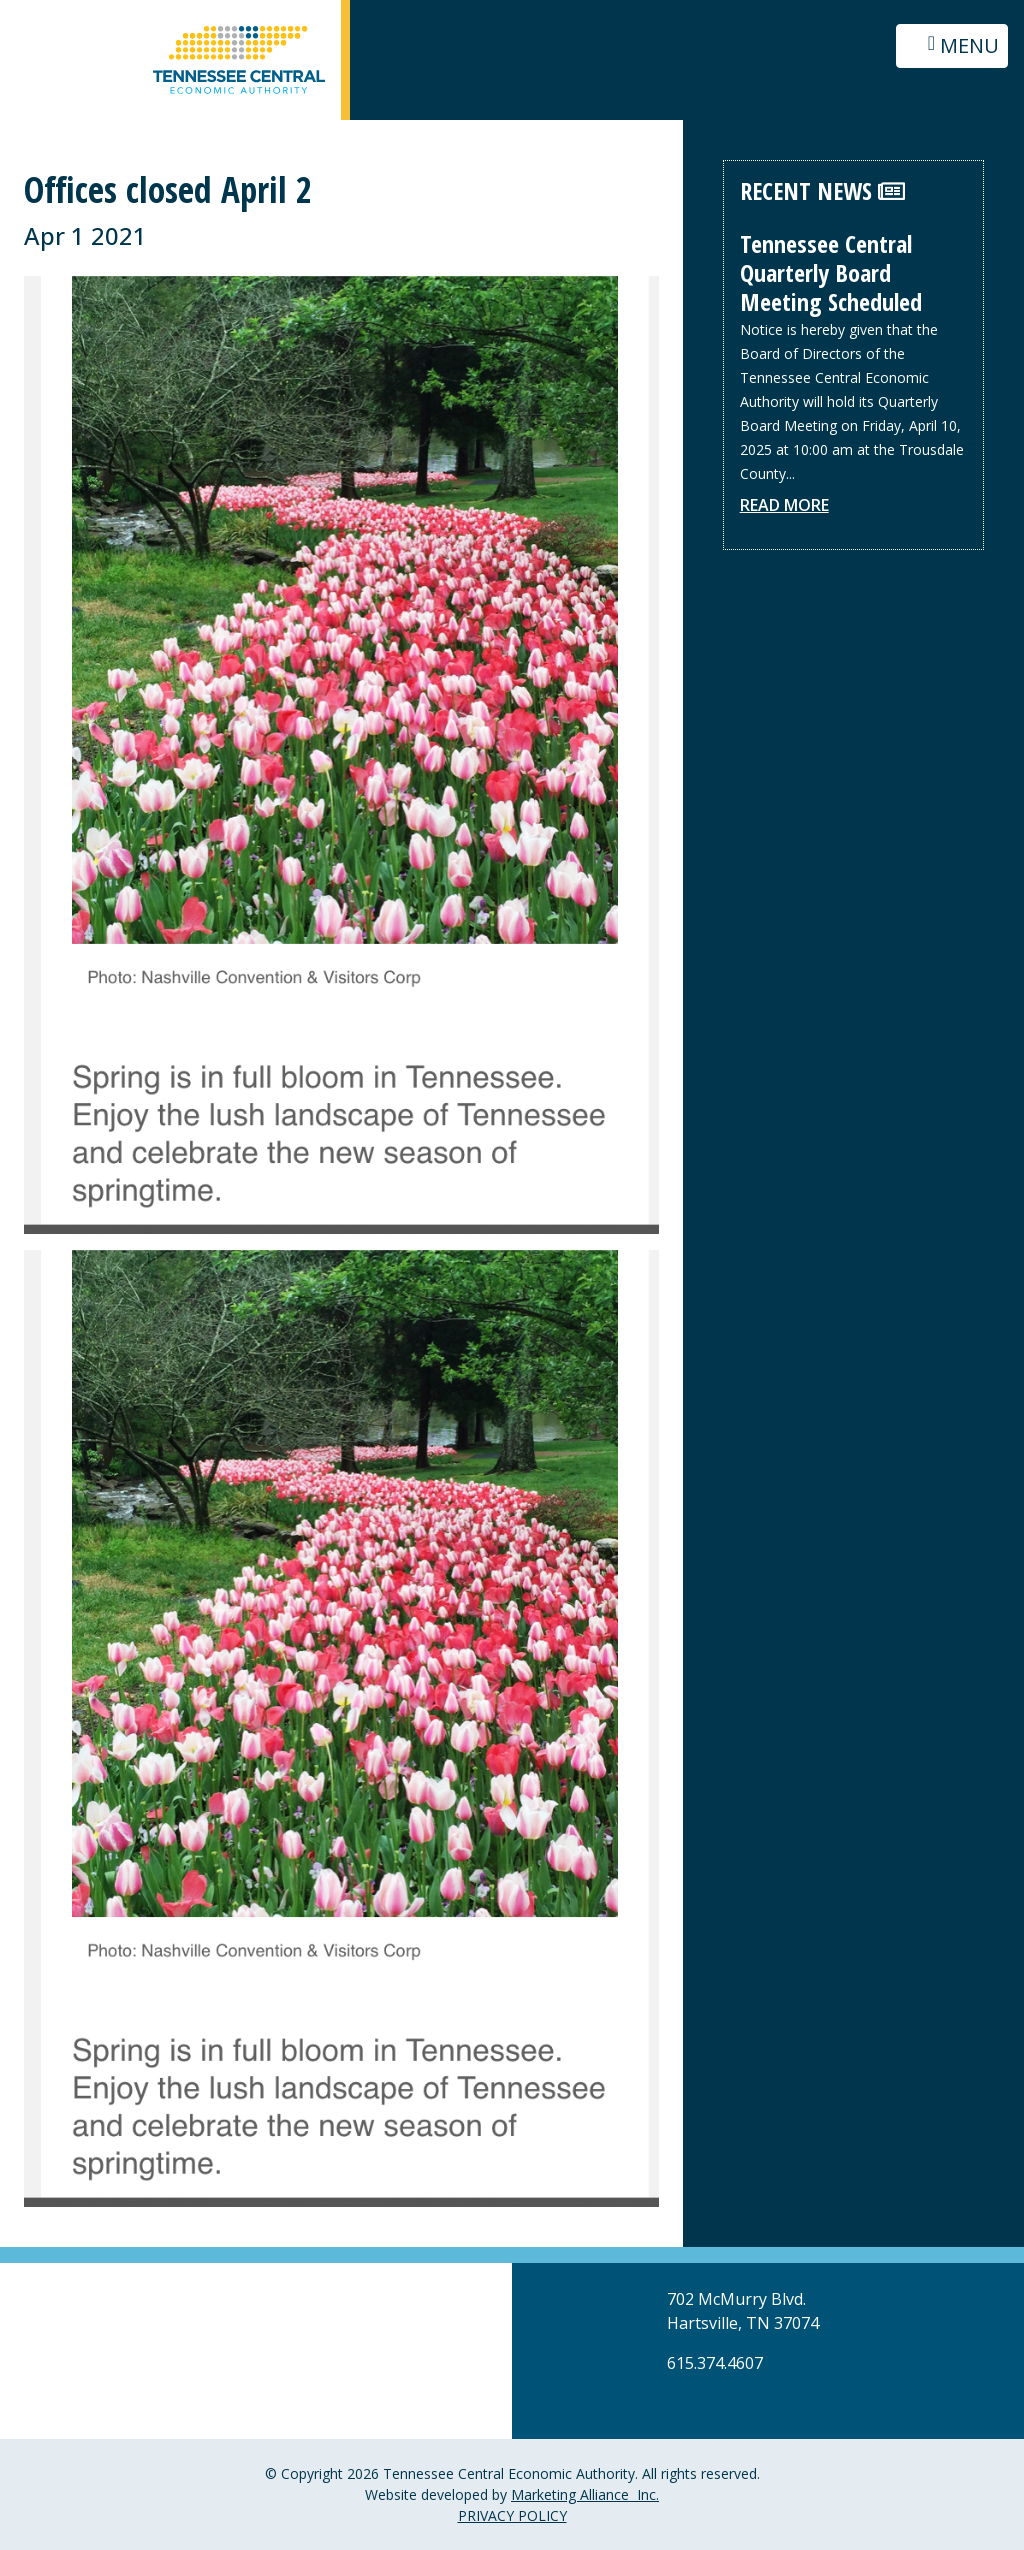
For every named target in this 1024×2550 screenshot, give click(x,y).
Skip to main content (0, 17)
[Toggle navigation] (952, 46)
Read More (784, 505)
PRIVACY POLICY (512, 2515)
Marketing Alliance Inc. (585, 2494)
